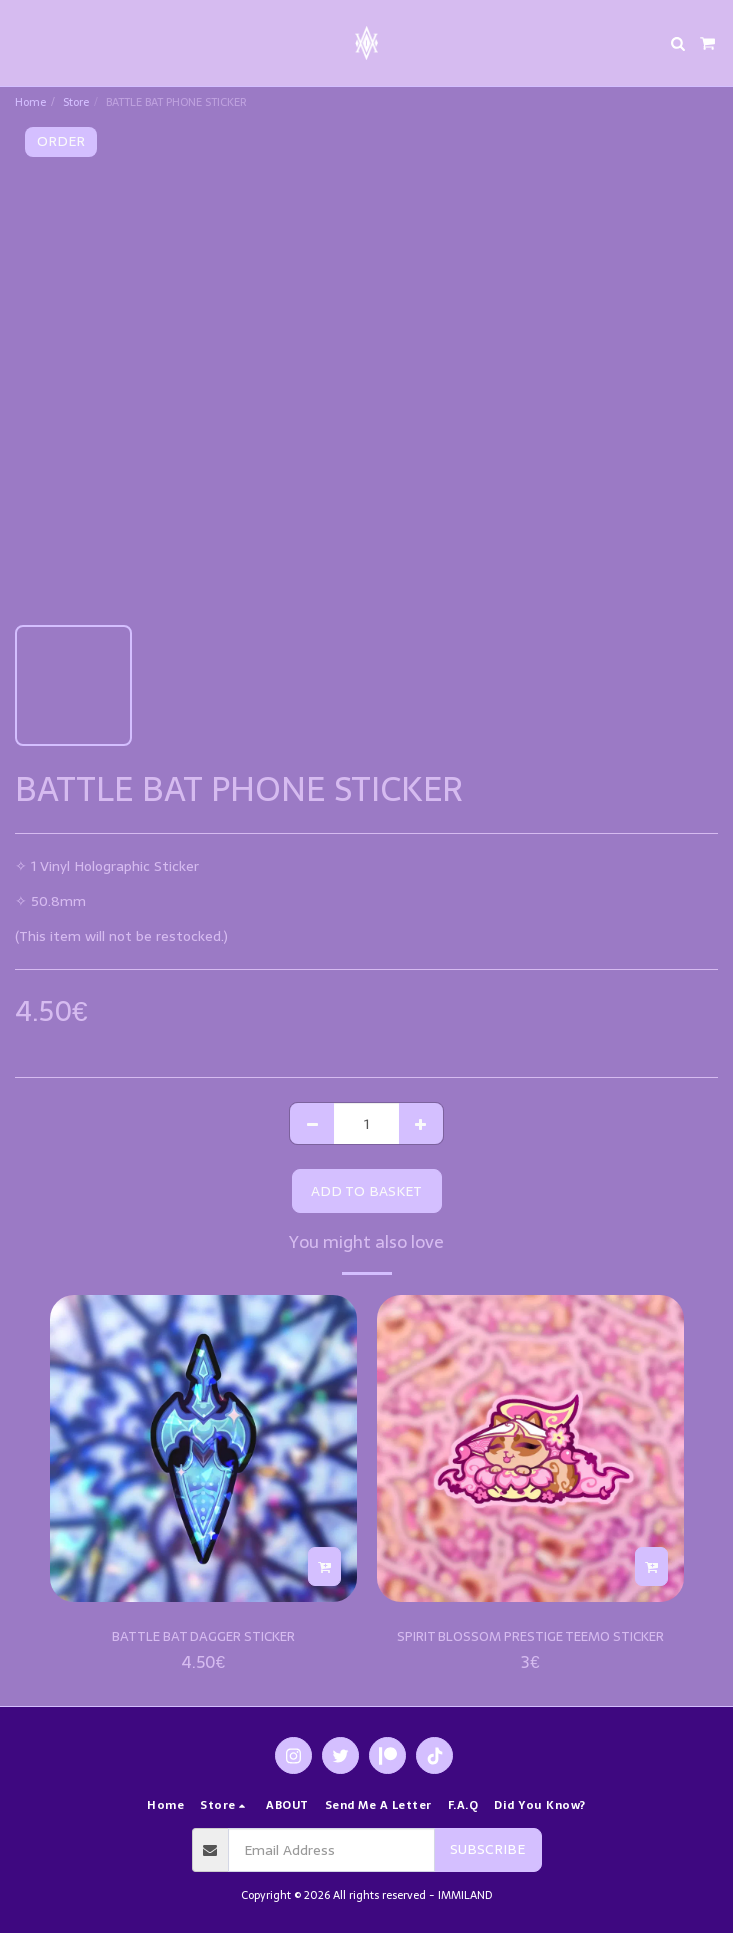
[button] (22, 43)
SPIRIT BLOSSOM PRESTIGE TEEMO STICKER (530, 1636)
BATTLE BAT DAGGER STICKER (203, 1636)
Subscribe (487, 1849)
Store (76, 102)
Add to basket (366, 1191)
